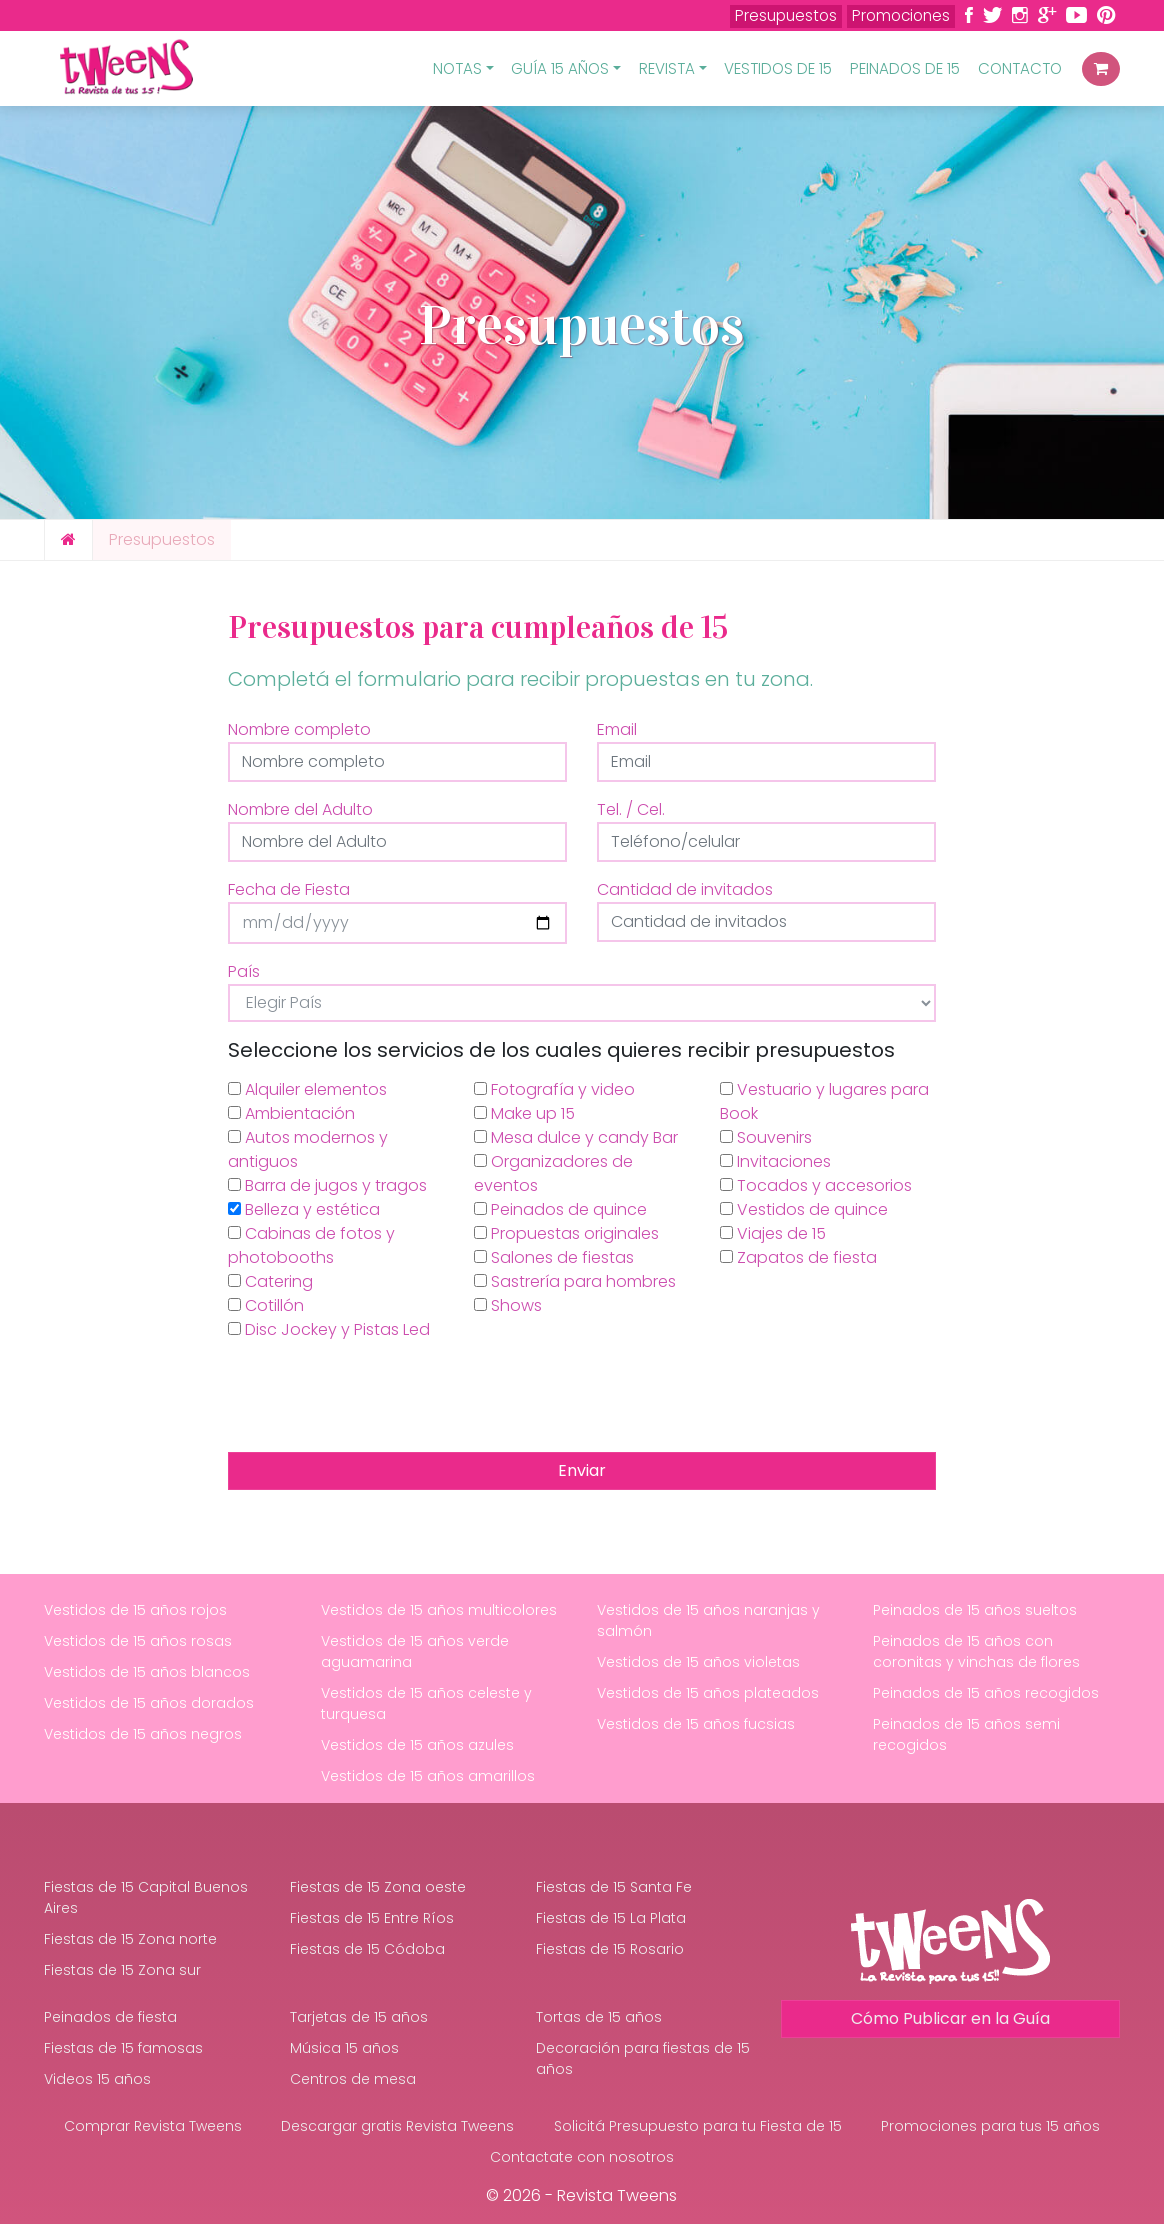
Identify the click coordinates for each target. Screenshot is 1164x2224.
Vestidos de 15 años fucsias (696, 1724)
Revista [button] (667, 68)
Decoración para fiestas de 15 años (643, 2058)
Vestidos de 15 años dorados (149, 1703)
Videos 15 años (97, 2079)
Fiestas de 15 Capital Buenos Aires (146, 1897)
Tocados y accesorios (816, 1185)
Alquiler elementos (307, 1089)
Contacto (1020, 68)
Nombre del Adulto (300, 809)
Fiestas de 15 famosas (123, 2048)
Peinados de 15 (905, 68)
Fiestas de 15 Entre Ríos (372, 1918)
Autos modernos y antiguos (308, 1149)
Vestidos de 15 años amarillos (428, 1776)
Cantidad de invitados (685, 889)
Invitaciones (775, 1161)
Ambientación (291, 1113)
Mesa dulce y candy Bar (576, 1137)
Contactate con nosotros (582, 2157)
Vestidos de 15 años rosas (138, 1641)
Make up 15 (524, 1113)
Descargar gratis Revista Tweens (397, 2126)
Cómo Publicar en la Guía (950, 2018)
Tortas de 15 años (599, 2017)
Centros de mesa (353, 2079)
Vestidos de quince (804, 1209)
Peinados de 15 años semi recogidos (966, 1734)
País (244, 971)
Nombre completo (299, 729)
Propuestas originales (566, 1233)
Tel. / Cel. (631, 809)
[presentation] (380, 1397)
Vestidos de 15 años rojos (135, 1610)
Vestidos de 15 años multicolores (439, 1610)
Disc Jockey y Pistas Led (329, 1329)
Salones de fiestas (554, 1257)
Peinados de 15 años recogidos (986, 1693)
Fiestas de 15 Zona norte (130, 1939)
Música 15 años (344, 2048)
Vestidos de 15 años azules (417, 1745)
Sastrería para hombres (575, 1281)
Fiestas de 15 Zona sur (122, 1970)
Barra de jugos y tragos (327, 1185)
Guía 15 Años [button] (560, 68)
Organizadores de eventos (553, 1173)
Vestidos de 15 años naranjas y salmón (708, 1620)
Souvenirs (766, 1137)
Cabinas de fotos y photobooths (311, 1245)
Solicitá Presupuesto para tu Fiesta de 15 (698, 2126)
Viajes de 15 (773, 1233)
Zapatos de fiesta (798, 1257)
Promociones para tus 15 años (990, 2126)
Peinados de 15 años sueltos (975, 1610)
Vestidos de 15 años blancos (147, 1672)
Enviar (582, 1470)
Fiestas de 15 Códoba (367, 1949)
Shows (508, 1305)
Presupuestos (786, 15)
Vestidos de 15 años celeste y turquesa (426, 1703)
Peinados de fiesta (110, 2017)
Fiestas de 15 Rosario (610, 1949)
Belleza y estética (304, 1209)
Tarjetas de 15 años (359, 2017)
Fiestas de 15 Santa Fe (614, 1887)
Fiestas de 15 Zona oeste (378, 1887)
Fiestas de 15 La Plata (611, 1918)
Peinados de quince (560, 1209)
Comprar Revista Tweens (153, 2126)
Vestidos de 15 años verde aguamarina (415, 1651)
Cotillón (266, 1305)
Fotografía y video (554, 1089)
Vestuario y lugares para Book (824, 1101)
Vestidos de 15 (778, 68)
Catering (270, 1281)
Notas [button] (457, 68)
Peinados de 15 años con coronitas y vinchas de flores (976, 1651)
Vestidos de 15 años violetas (698, 1662)
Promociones (901, 15)
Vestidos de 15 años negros (143, 1734)
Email (617, 729)
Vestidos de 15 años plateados (708, 1693)
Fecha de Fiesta (289, 889)
